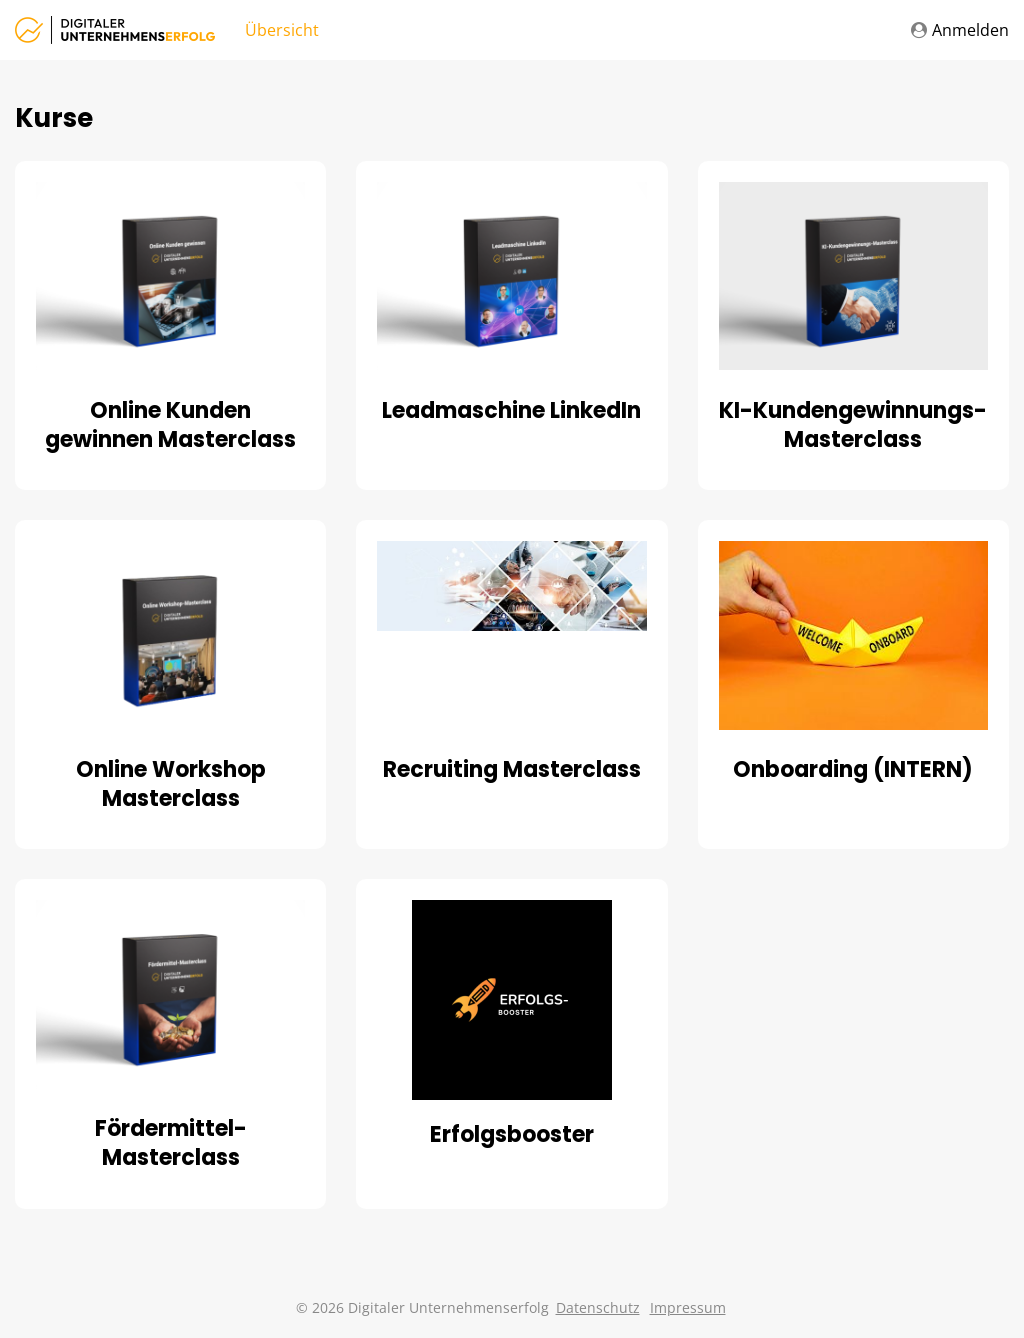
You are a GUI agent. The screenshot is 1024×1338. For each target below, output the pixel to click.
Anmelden (960, 30)
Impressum (688, 1307)
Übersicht (282, 30)
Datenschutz (598, 1307)
